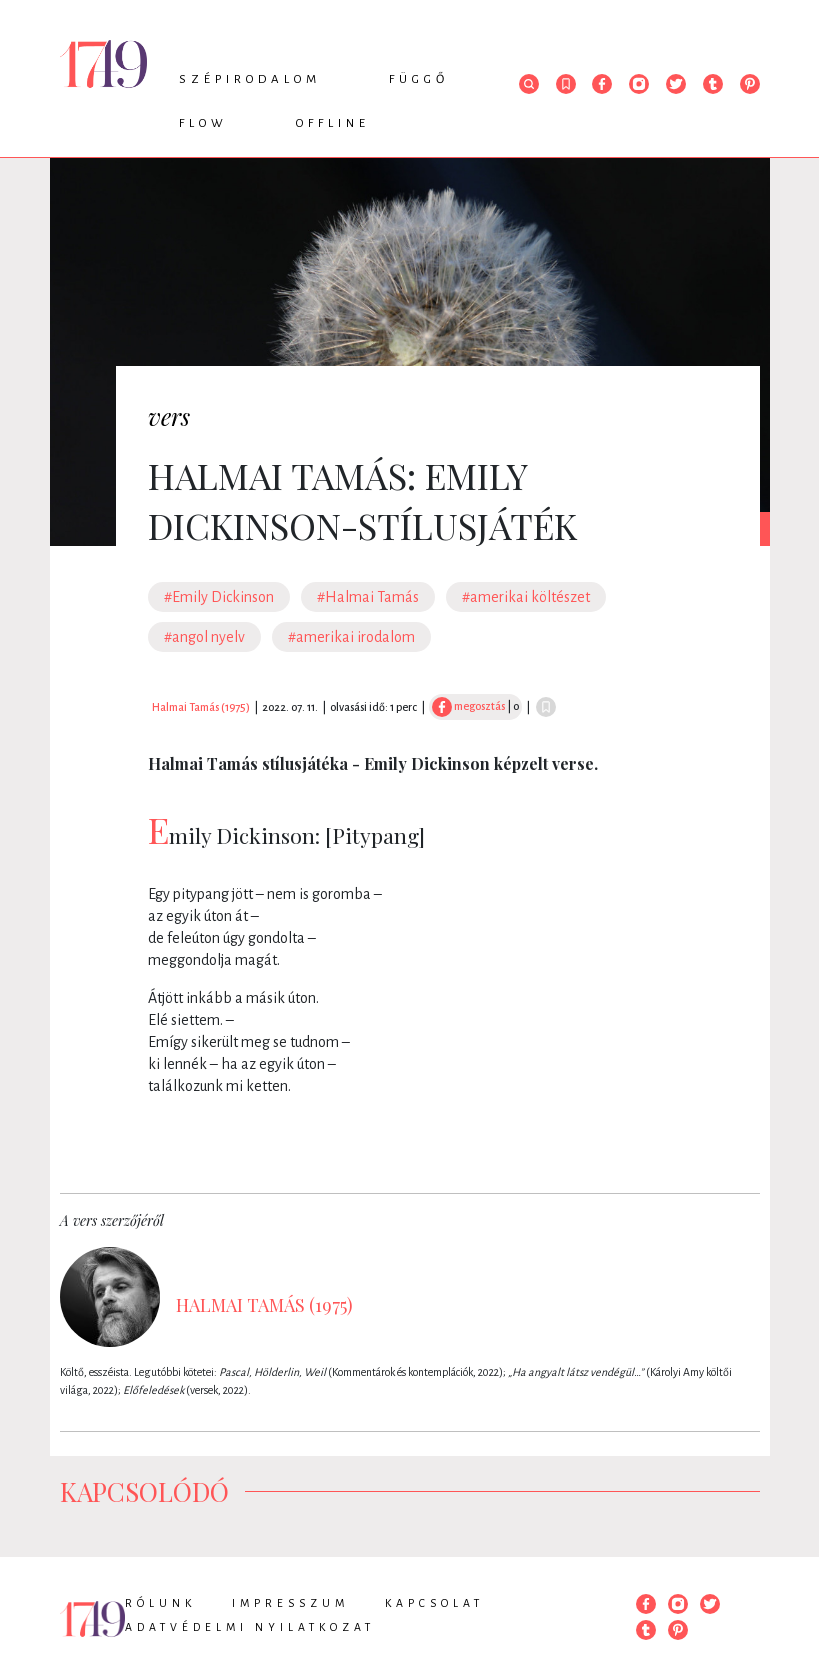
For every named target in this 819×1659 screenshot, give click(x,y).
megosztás (468, 706)
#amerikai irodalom (351, 637)
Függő (419, 79)
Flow (203, 123)
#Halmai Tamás (368, 597)
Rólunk (160, 1603)
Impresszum (290, 1603)
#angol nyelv (204, 637)
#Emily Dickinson (219, 597)
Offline (333, 123)
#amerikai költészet (526, 597)
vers (169, 416)
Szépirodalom (250, 79)
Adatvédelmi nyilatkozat (250, 1627)
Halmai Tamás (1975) (201, 707)
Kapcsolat (434, 1603)
